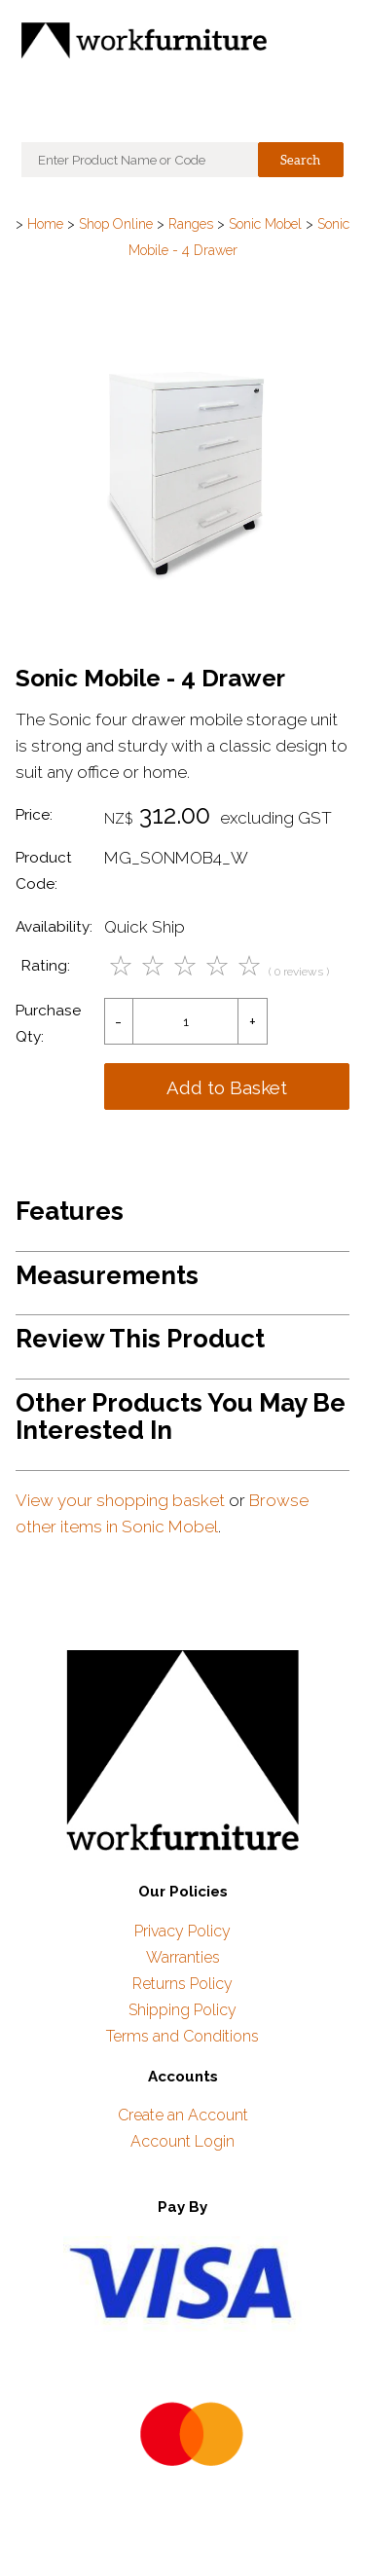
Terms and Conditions (182, 2036)
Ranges (190, 224)
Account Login (182, 2141)
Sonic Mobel (265, 224)
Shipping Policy (182, 2010)
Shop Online (116, 224)
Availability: (54, 927)
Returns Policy (182, 1983)
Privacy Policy (182, 1931)
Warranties (183, 1957)
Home (45, 224)
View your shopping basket (120, 1500)
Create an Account (183, 2115)
